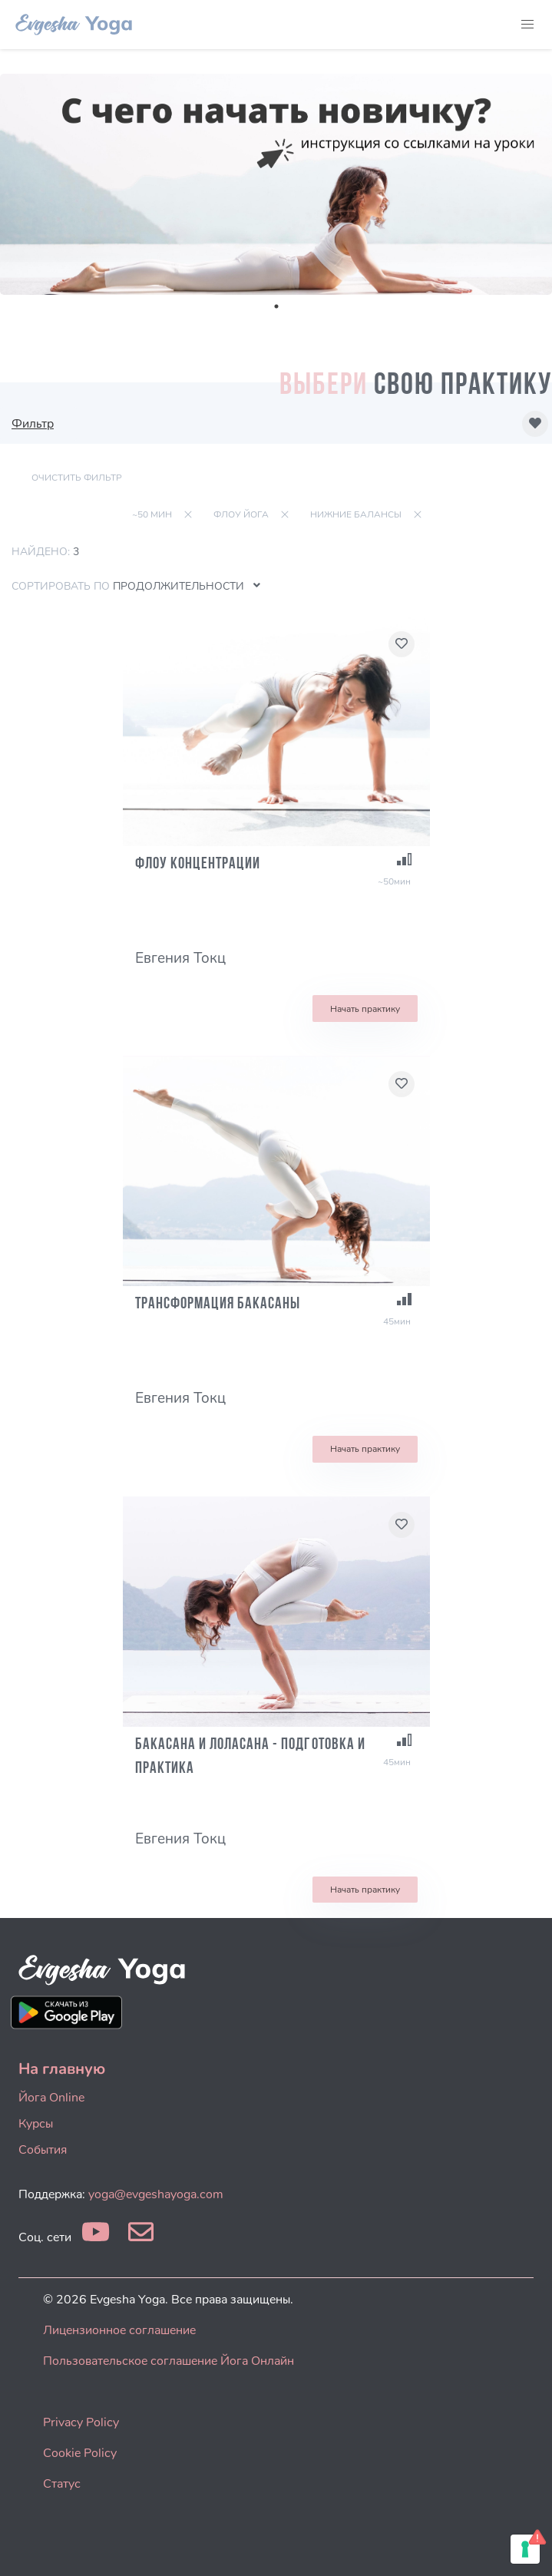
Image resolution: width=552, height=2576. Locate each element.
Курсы (35, 2123)
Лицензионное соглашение (119, 2330)
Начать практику (365, 1009)
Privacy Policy (81, 2422)
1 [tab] (276, 306)
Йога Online (51, 2097)
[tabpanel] (276, 184)
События (42, 2149)
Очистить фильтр (76, 477)
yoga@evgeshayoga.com (155, 2194)
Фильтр (33, 423)
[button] (527, 24)
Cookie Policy (80, 2453)
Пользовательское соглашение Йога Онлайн (168, 2361)
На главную (61, 2068)
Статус (62, 2483)
